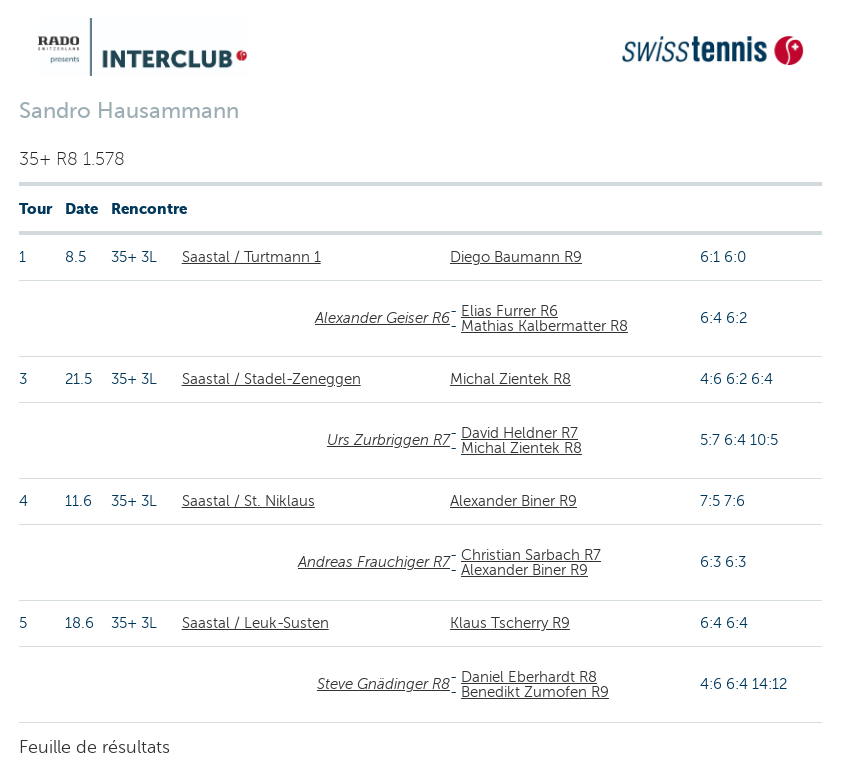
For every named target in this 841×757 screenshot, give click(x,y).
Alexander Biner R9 (513, 501)
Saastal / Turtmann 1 (251, 257)
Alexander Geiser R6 (382, 318)
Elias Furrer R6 (509, 311)
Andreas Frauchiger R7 (374, 562)
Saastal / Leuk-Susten (255, 623)
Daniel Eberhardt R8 (529, 677)
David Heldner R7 (519, 433)
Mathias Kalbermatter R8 (544, 326)
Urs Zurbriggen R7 (388, 440)
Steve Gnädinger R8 (383, 684)
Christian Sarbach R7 (531, 555)
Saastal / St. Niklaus (248, 501)
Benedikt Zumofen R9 (535, 692)
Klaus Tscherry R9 (510, 623)
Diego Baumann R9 (516, 257)
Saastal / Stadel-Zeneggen (271, 379)
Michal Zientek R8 (510, 379)
